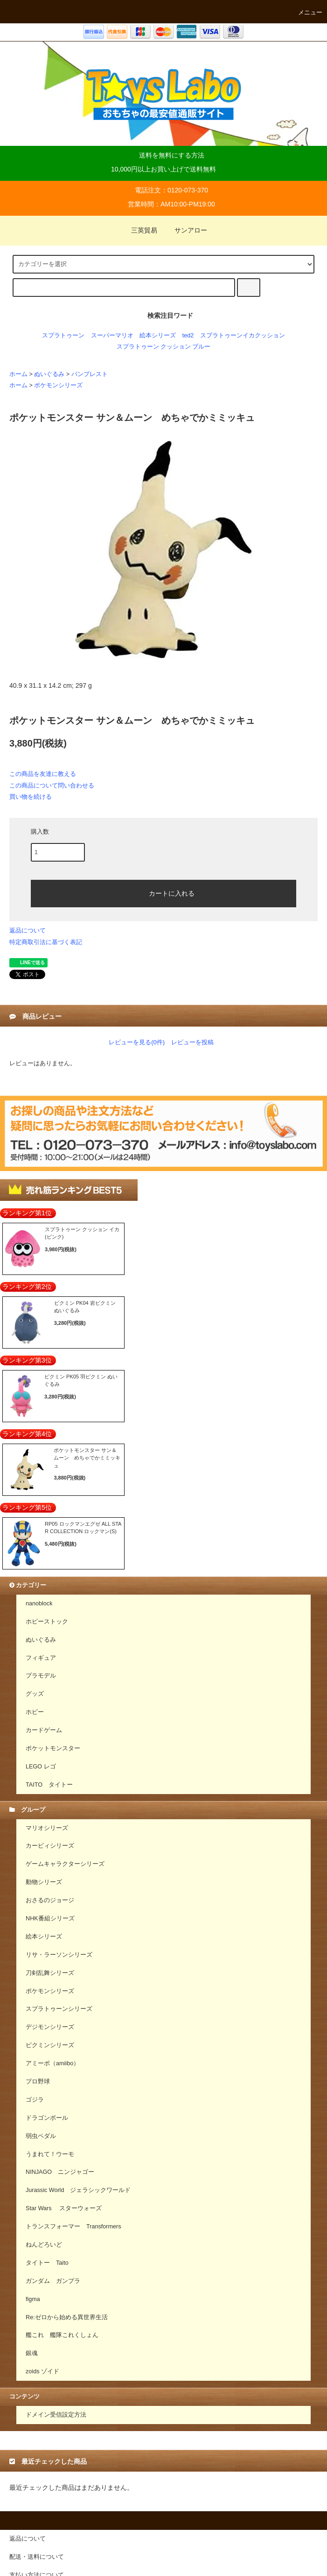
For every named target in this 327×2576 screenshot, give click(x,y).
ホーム (18, 374)
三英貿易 (138, 230)
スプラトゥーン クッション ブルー (164, 346)
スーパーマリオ (112, 335)
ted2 (188, 335)
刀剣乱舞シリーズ (50, 1973)
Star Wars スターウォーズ (64, 2208)
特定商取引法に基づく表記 (45, 942)
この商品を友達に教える (42, 773)
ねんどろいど (44, 2244)
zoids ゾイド (42, 2371)
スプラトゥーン (63, 335)
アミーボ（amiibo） (52, 2063)
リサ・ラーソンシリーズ (59, 1955)
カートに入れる (164, 892)
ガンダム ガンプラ (53, 2281)
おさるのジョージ (50, 1900)
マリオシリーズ (47, 1828)
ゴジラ (35, 2099)
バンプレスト (89, 374)
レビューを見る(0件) (137, 1042)
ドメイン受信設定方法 (56, 2415)
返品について (27, 930)
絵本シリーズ (157, 335)
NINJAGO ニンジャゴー (60, 2172)
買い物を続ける (30, 796)
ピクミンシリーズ (50, 2045)
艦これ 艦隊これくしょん (62, 2335)
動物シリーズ (44, 1882)
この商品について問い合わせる (51, 785)
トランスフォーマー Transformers (73, 2226)
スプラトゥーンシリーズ (59, 2009)
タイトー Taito (47, 2263)
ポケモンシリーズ (58, 385)
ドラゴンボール (47, 2118)
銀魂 (32, 2353)
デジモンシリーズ (50, 2027)
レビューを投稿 (192, 1042)
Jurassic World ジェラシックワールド (78, 2190)
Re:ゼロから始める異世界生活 (67, 2317)
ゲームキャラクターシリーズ (65, 1864)
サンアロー (185, 230)
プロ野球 (38, 2081)
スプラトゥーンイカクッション (242, 335)
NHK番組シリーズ (50, 1918)
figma (33, 2299)
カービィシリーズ (50, 1846)
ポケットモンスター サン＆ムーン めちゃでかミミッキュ (87, 1457)
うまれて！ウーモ (50, 2154)
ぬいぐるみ (49, 374)
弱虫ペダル (41, 2136)
